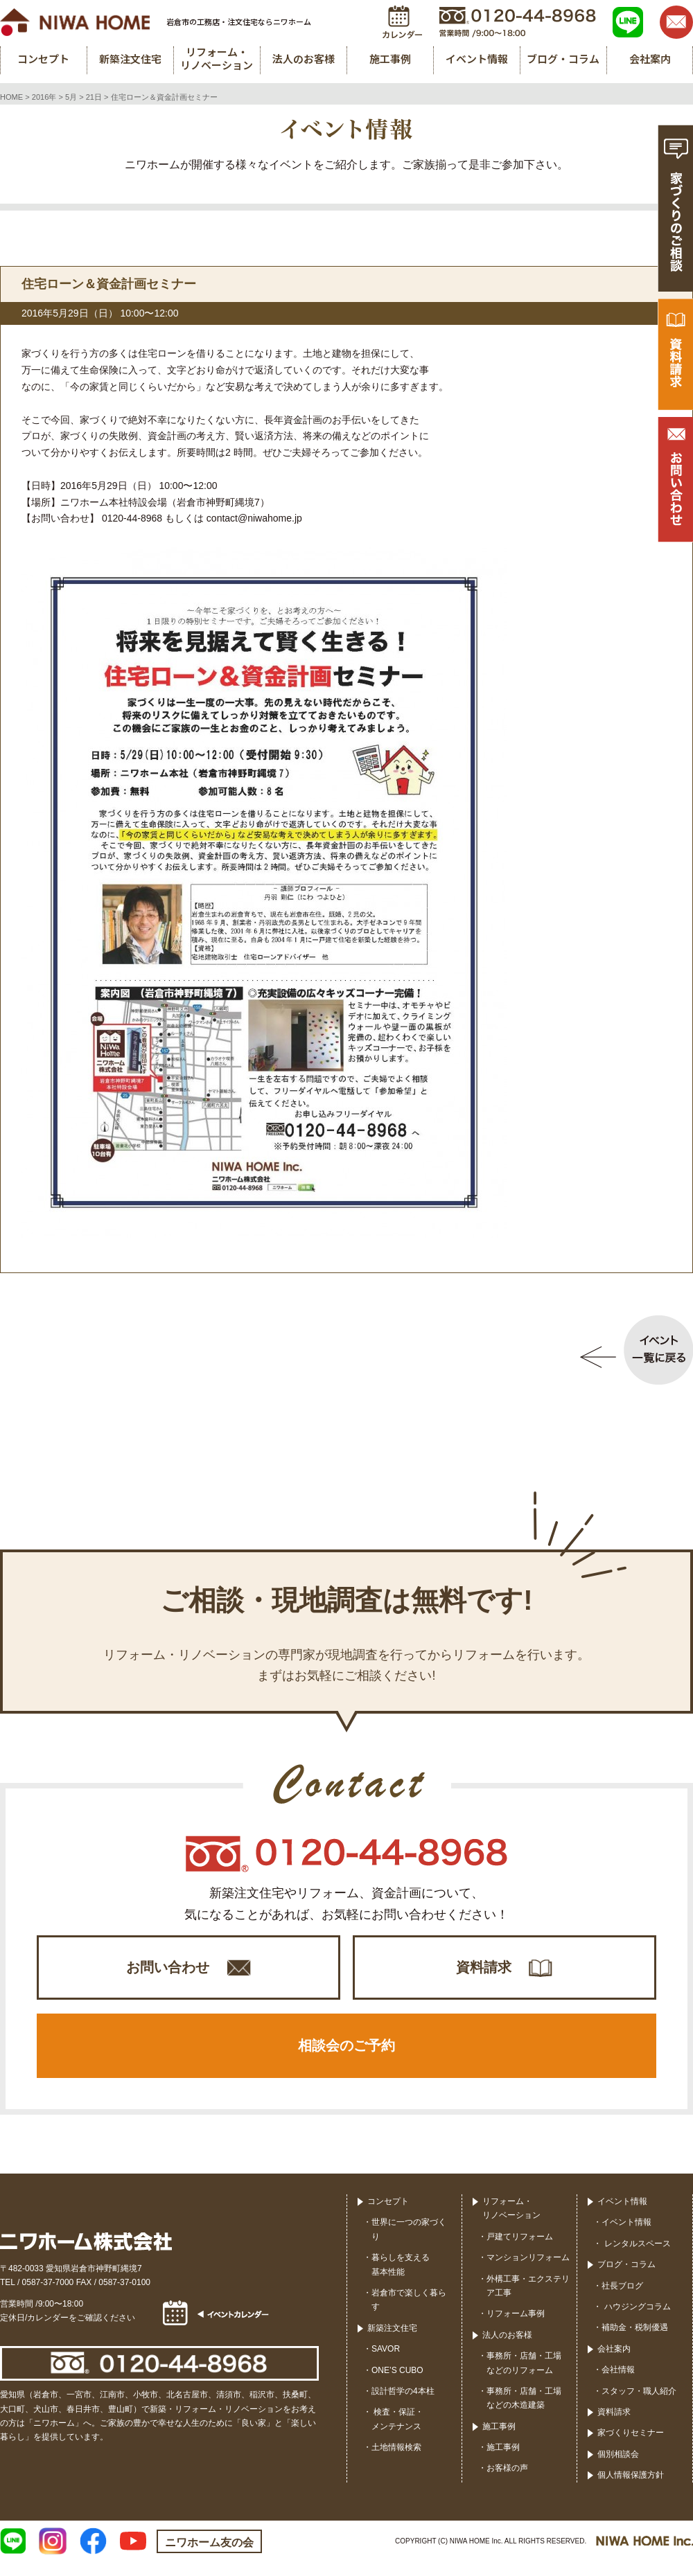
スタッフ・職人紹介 (639, 2405)
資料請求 (483, 1971)
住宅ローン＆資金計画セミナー (108, 284)
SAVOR (385, 2363)
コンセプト (388, 2216)
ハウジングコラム (636, 2321)
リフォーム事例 (515, 2328)
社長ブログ (622, 2300)
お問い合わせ (168, 1971)
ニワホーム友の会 (209, 2557)
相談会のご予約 (346, 2057)
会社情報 (618, 2384)
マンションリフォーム (528, 2272)
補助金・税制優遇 (635, 2342)
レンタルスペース (636, 2258)
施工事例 (499, 2441)
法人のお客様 (507, 2349)
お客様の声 (507, 2482)
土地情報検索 (396, 2462)
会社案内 (614, 2363)
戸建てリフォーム (519, 2251)
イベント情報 (622, 2216)
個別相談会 (618, 2468)
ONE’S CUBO (397, 2384)
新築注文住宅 (392, 2342)
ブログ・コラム (626, 2279)
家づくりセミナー (630, 2447)
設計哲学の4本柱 (403, 2405)
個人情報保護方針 (630, 2489)
